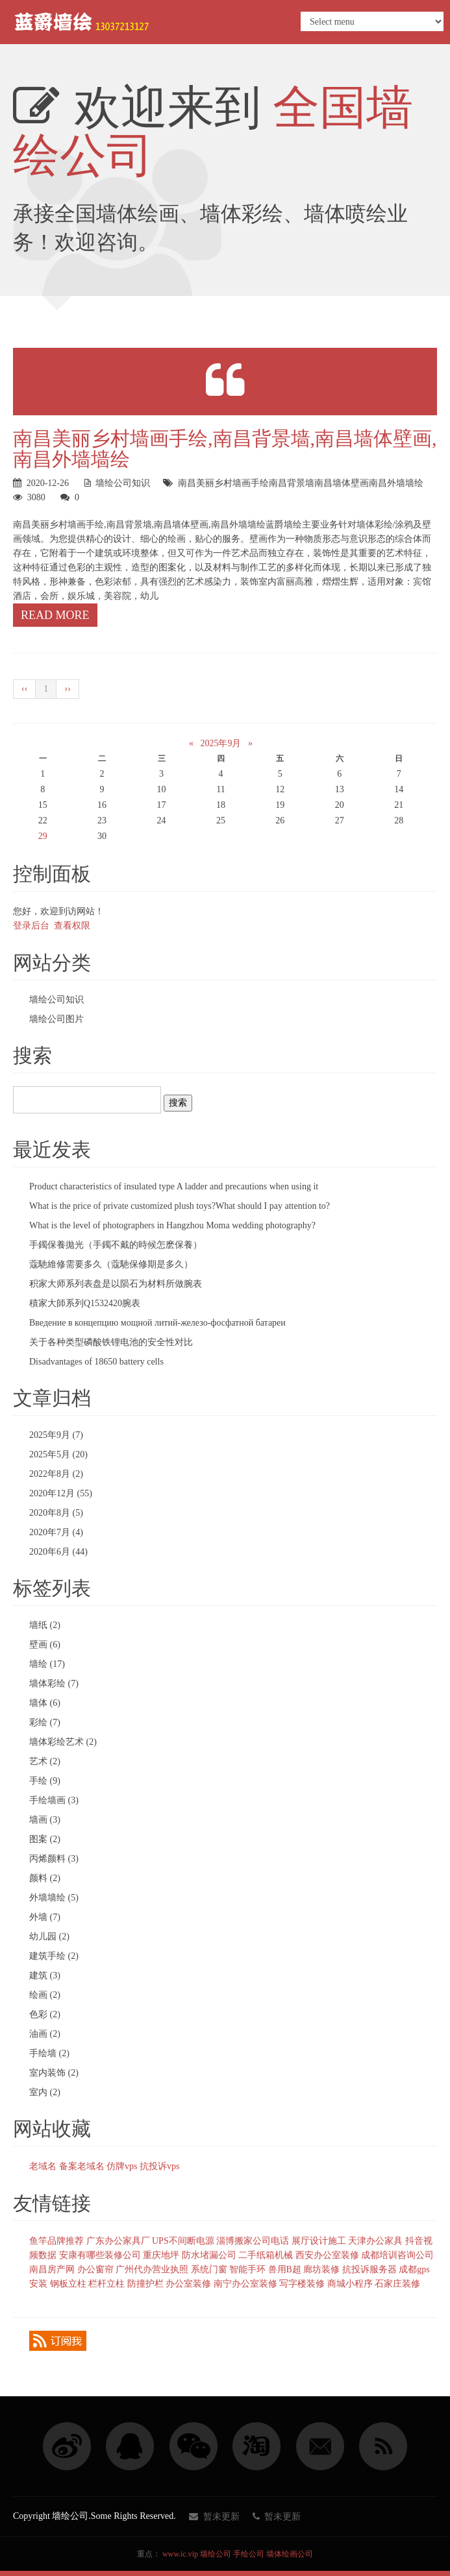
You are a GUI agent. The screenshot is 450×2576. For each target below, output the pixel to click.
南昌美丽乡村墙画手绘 (223, 483)
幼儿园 (49, 1936)
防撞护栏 (145, 2284)
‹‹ (24, 689)
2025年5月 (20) (58, 1454)
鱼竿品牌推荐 (56, 2241)
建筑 (44, 1975)
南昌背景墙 (291, 483)
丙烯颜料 (54, 1859)
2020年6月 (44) (58, 1552)
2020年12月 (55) (60, 1493)
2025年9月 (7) (56, 1435)
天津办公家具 (375, 2241)
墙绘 (47, 1664)
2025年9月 (220, 743)
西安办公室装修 (327, 2255)
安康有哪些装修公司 (100, 2255)
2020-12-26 (48, 483)
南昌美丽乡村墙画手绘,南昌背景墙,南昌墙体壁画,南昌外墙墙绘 (225, 449)
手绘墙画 (54, 1800)
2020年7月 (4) (56, 1532)
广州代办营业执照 (152, 2269)
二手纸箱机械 (265, 2255)
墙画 (44, 1820)
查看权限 (72, 925)
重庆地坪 (161, 2255)
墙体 (44, 1703)
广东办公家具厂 (118, 2241)
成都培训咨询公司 (397, 2255)
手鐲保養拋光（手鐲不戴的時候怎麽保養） (115, 1245)
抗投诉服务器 (369, 2269)
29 (42, 836)
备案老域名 (82, 2166)
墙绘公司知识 (122, 483)
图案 (44, 1839)
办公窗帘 (95, 2269)
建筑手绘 (54, 1956)
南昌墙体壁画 (341, 483)
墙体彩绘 (54, 1683)
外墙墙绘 (54, 1897)
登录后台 (31, 925)
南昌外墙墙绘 (396, 483)
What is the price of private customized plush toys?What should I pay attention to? (179, 1206)
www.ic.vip (180, 2553)
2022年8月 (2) (56, 1474)
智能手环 (247, 2269)
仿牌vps (121, 2166)
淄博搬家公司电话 (252, 2241)
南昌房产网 (52, 2269)
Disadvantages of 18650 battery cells (96, 1362)
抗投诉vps (159, 2166)
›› (67, 689)
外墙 (44, 1917)
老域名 (42, 2166)
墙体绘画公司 (289, 2553)
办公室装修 (188, 2284)
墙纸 (44, 1625)
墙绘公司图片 (56, 1019)
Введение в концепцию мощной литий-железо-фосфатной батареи (157, 1323)
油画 (44, 2034)
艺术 (44, 1761)
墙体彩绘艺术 (63, 1742)
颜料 (44, 1878)
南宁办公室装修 (245, 2284)
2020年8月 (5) (56, 1513)
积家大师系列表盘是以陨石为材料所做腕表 (115, 1284)
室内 (44, 2092)
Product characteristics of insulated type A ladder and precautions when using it (173, 1186)
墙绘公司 (215, 2553)
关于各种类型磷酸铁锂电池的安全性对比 (111, 1342)
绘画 (44, 1995)
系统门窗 (209, 2269)
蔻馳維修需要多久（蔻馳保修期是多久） (111, 1264)
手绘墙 (49, 2053)
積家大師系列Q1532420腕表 (84, 1303)
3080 (36, 497)
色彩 (44, 2014)
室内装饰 (54, 2073)
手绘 (44, 1781)
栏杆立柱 (106, 2284)
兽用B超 (284, 2269)
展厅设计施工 (319, 2241)
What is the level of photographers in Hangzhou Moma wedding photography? (172, 1225)
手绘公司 (248, 2553)
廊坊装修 (321, 2269)
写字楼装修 (302, 2284)
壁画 (44, 1644)
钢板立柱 (68, 2284)
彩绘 (44, 1722)
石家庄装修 (397, 2284)
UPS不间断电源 (183, 2241)
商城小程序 (350, 2284)
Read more (55, 615)
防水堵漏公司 (209, 2255)
